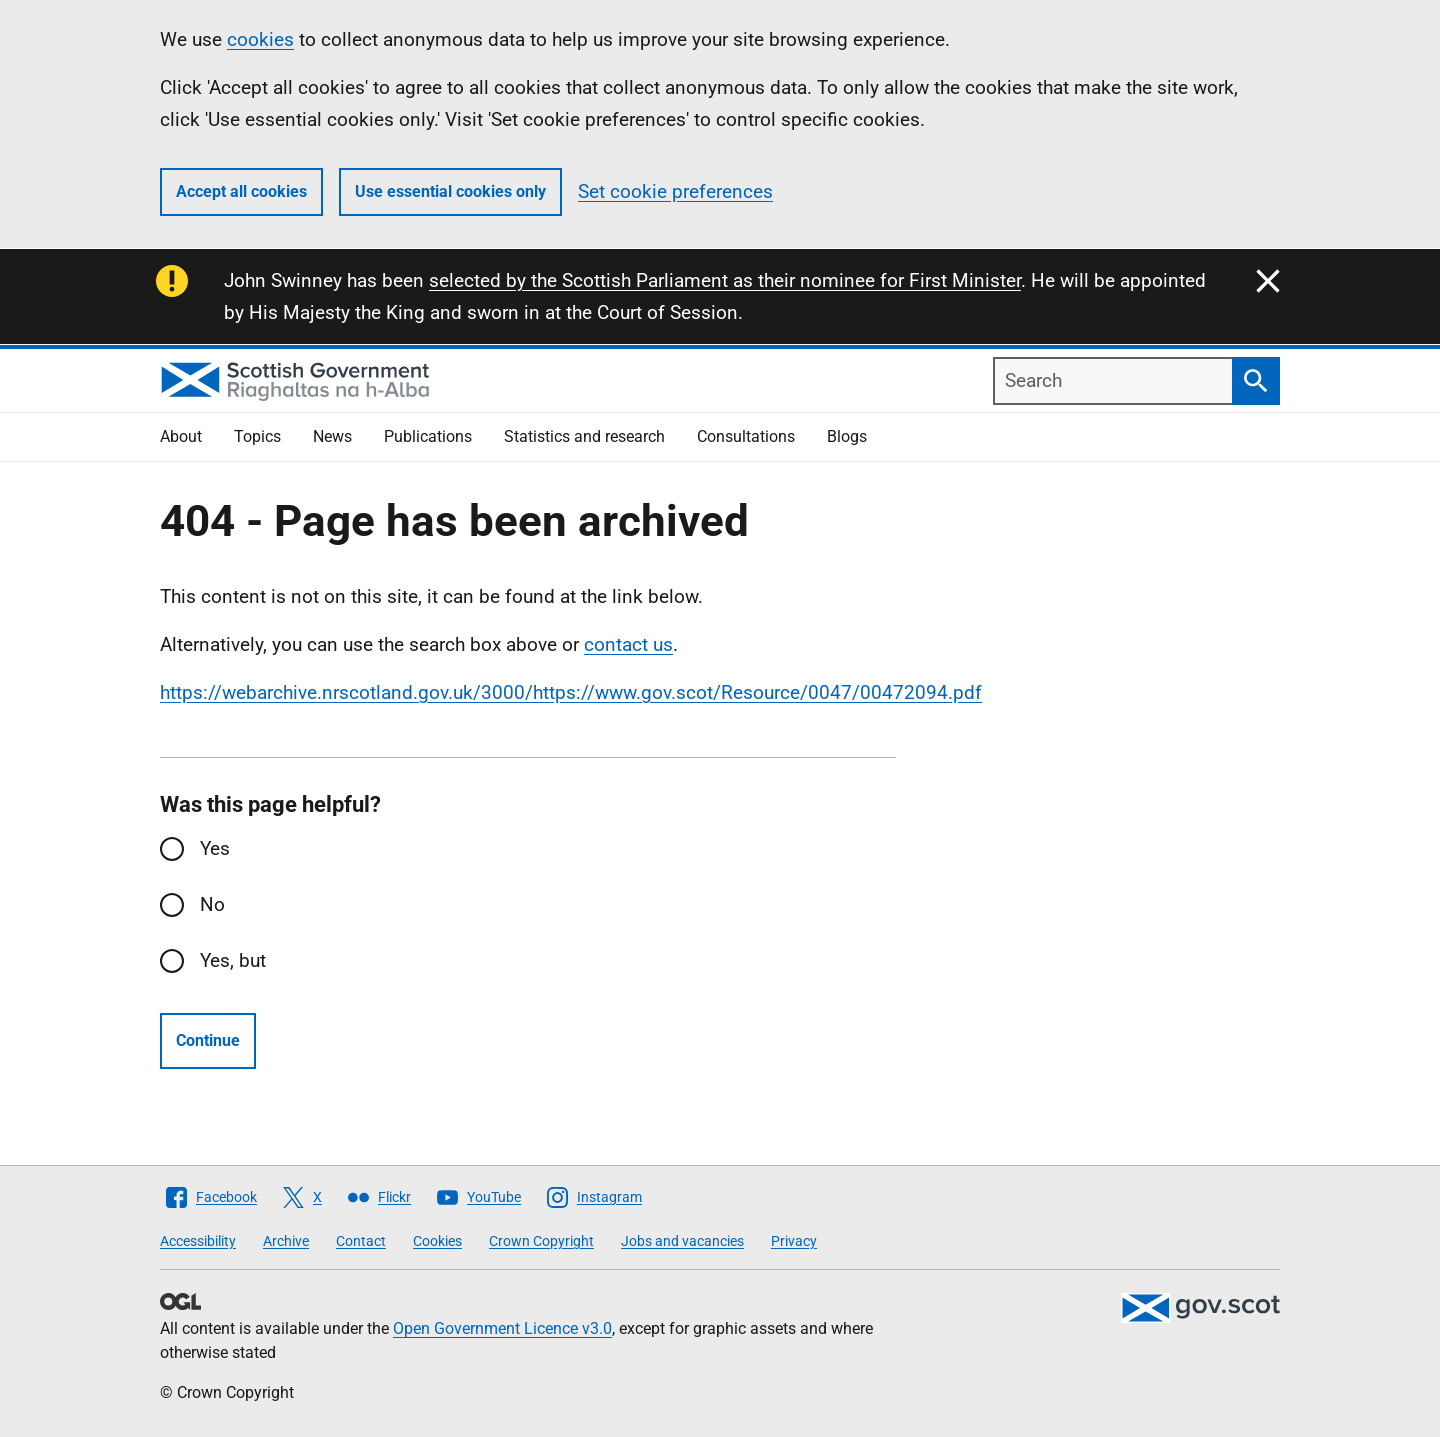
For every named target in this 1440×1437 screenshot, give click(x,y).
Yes (215, 848)
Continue (208, 1040)
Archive (286, 1241)
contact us (628, 644)
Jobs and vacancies (682, 1241)
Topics (257, 436)
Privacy (794, 1241)
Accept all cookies (241, 191)
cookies (260, 39)
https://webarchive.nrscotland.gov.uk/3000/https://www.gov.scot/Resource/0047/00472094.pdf (571, 692)
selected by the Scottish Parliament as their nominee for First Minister (725, 280)
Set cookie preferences (675, 191)
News (332, 436)
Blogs (847, 436)
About (181, 436)
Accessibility (198, 1241)
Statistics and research (584, 436)
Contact (361, 1241)
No (212, 904)
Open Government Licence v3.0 (502, 1328)
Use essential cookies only (450, 191)
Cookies (437, 1241)
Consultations (746, 436)
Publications (428, 436)
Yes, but (233, 960)
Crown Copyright (541, 1241)
